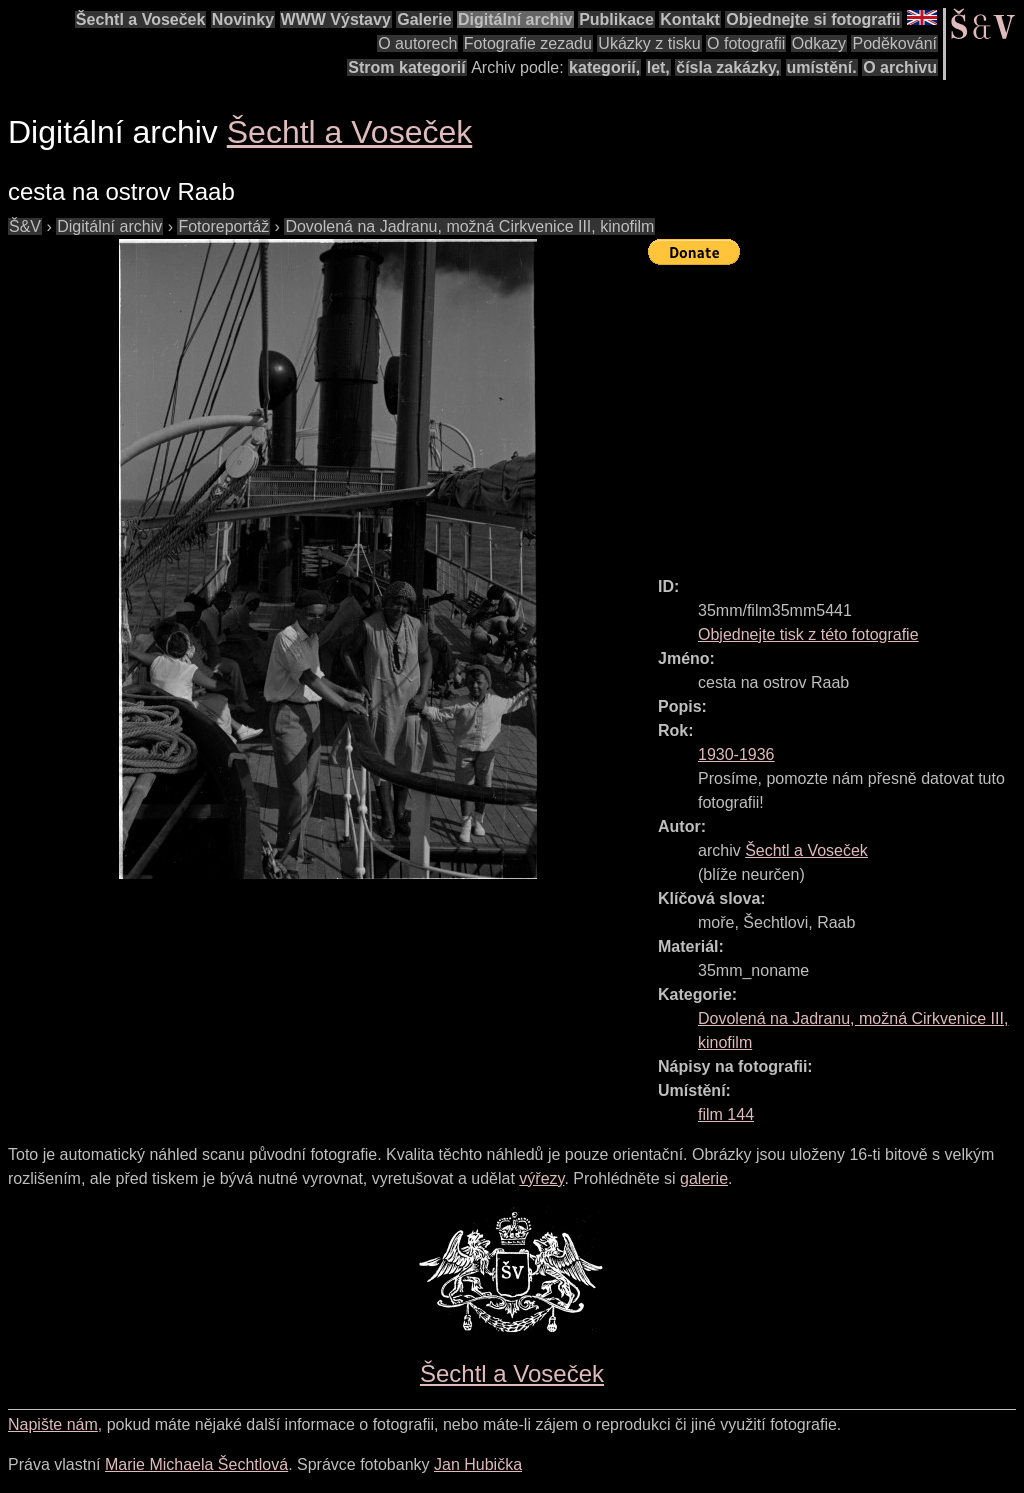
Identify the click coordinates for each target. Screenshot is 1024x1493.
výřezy (541, 1178)
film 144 (726, 1114)
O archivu (900, 67)
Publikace (616, 19)
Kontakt (690, 19)
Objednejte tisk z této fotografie (808, 634)
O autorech (417, 43)
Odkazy (819, 43)
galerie (704, 1178)
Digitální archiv (515, 19)
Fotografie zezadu (528, 43)
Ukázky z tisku (649, 43)
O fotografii (746, 43)
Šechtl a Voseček (141, 19)
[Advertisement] (836, 412)
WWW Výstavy (336, 19)
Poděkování (894, 43)
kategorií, (604, 67)
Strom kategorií (406, 67)
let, (658, 67)
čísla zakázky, (728, 67)
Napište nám (53, 1424)
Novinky (243, 19)
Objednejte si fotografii (813, 19)
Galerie (424, 19)
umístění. (822, 67)
